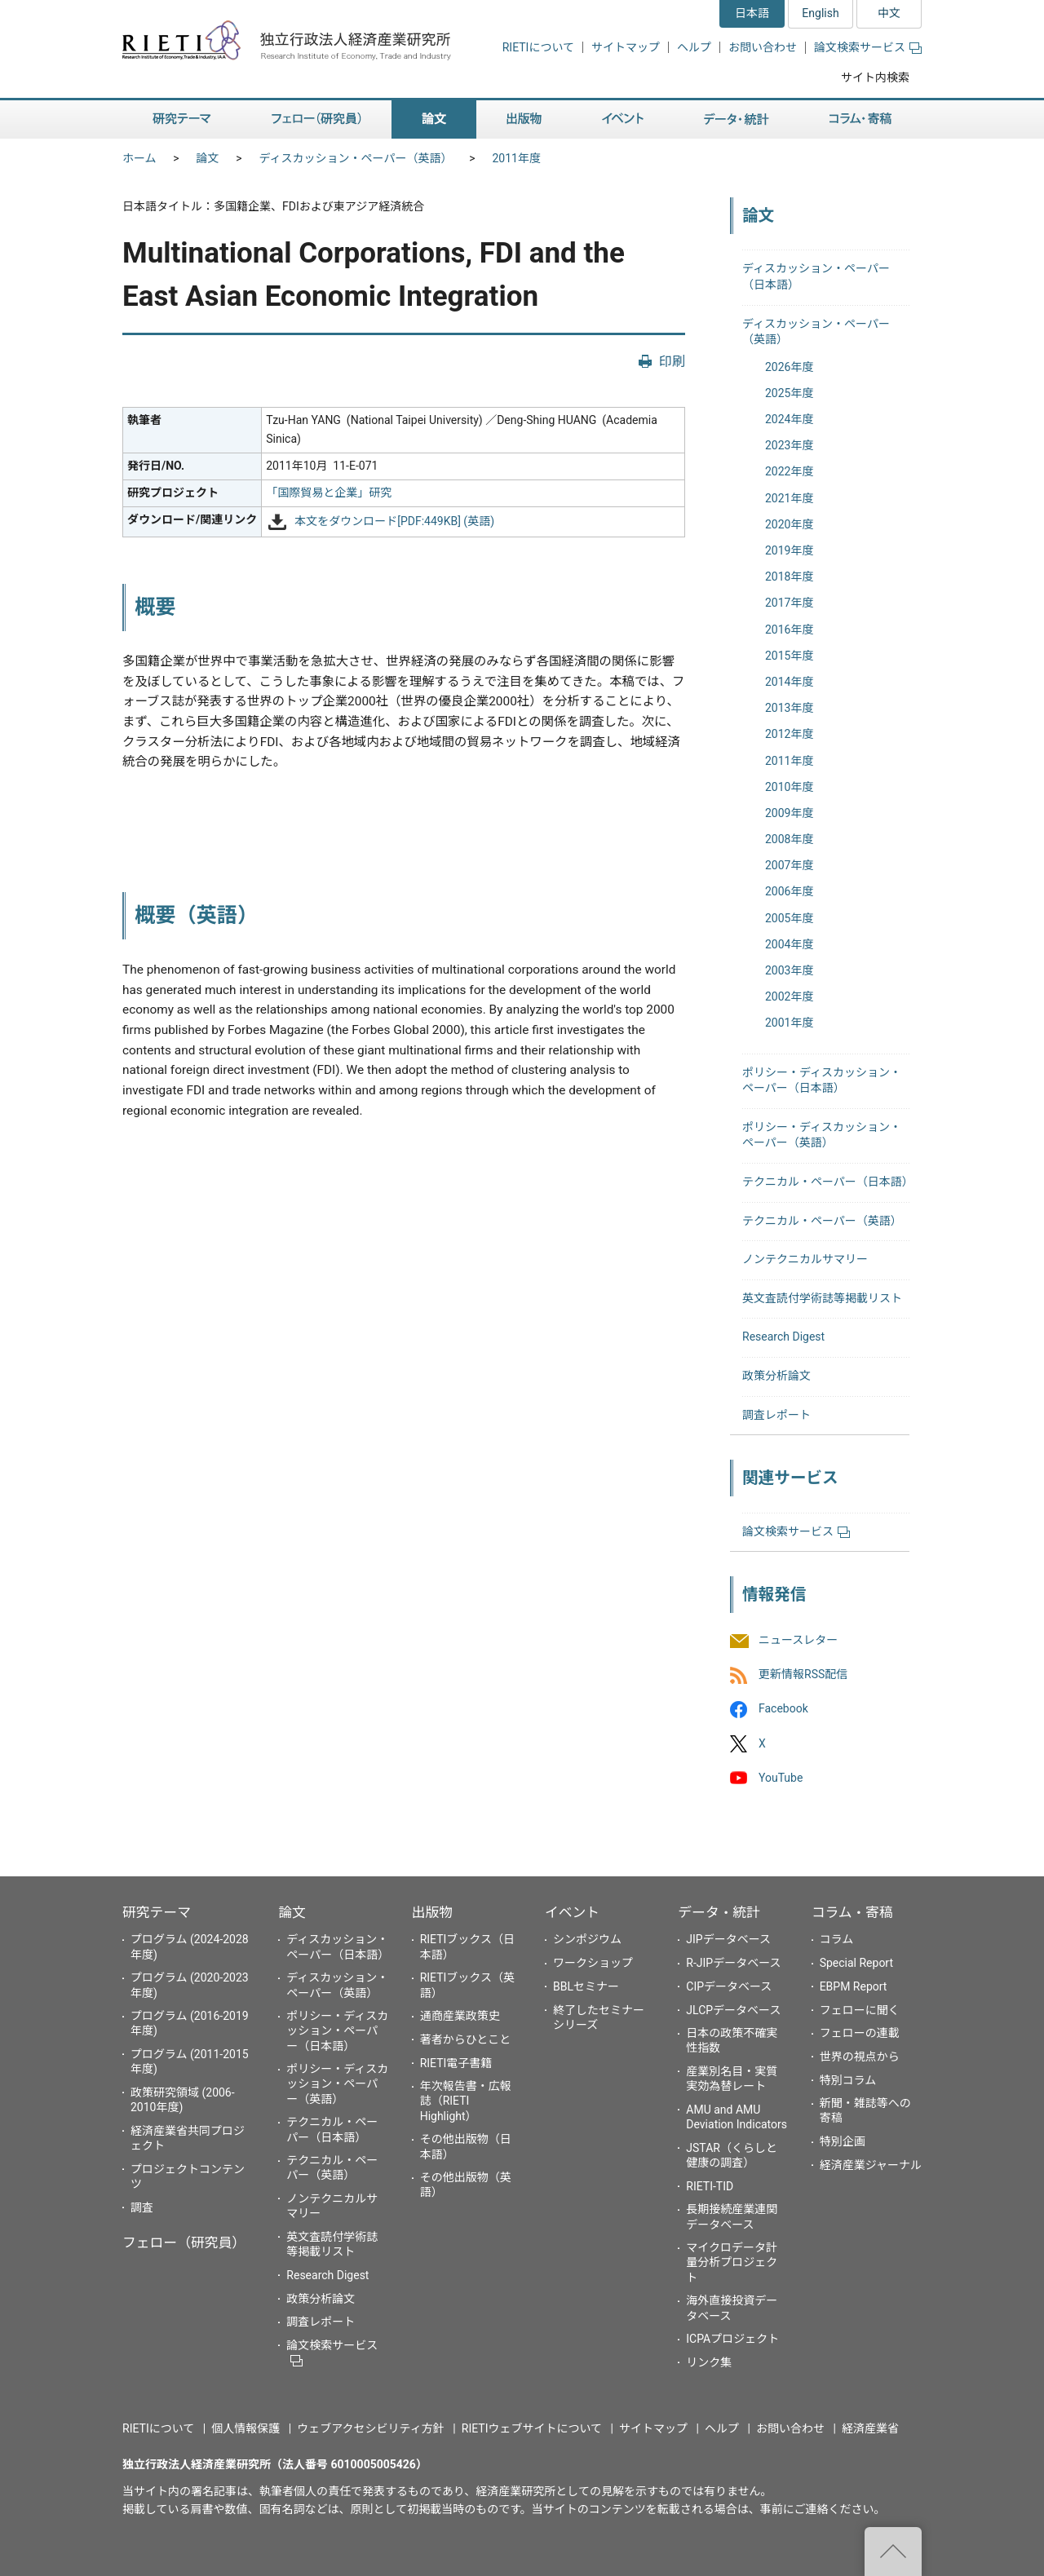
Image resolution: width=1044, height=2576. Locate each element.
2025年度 (789, 393)
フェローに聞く (860, 2010)
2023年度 (789, 445)
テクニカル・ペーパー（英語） (822, 1220)
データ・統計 (719, 1912)
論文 (208, 158)
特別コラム (848, 2080)
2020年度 (789, 524)
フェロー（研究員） (184, 2242)
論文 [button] (434, 119)
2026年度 (789, 366)
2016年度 (789, 629)
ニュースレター (798, 1639)
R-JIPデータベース (733, 1962)
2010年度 (789, 786)
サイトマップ (625, 47)
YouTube (781, 1777)
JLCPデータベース (733, 2010)
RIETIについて (538, 47)
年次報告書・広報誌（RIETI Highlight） (465, 2100)
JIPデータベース (728, 1939)
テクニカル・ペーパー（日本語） (828, 1181)
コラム (837, 1939)
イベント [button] (623, 119)
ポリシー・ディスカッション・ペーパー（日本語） (337, 2030)
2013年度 (789, 707)
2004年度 (789, 944)
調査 (141, 2207)
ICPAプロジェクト (732, 2338)
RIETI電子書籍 (456, 2063)
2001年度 (789, 1022)
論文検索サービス (868, 47)
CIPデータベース (729, 1986)
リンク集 (709, 2362)
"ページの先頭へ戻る (893, 2551)
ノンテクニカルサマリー (805, 1259)
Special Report (856, 1962)
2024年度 (789, 419)
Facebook (783, 1709)
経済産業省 (870, 2428)
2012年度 (789, 733)
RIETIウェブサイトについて (532, 2428)
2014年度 (789, 681)
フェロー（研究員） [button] (316, 119)
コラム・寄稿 (852, 1912)
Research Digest (783, 1336)
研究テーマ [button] (181, 119)
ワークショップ (593, 1962)
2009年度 (789, 813)
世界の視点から (860, 2056)
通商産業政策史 (460, 2015)
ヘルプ (694, 47)
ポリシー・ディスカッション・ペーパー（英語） (337, 2083)
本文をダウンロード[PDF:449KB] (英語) (394, 521)
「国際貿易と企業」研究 (329, 492)
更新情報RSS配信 (803, 1674)
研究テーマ (156, 1912)
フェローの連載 (860, 2032)
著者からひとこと (465, 2039)
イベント (572, 1912)
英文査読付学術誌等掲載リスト (822, 1298)
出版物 (432, 1912)
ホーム (139, 158)
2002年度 (789, 996)
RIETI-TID (709, 2186)
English (820, 13)
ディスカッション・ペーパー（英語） (356, 158)
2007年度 (789, 865)
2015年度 (789, 655)
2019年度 (789, 550)
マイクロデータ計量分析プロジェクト (731, 2262)
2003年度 (789, 970)
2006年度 (789, 891)
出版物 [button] (524, 119)
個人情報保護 (245, 2428)
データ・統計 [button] (736, 119)
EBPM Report (853, 1986)
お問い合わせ (762, 47)
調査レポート (776, 1414)
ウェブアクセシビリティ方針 (370, 2428)
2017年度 (789, 602)
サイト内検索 (875, 77)
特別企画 (842, 2141)
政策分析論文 (776, 1375)
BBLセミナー (586, 1986)
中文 (889, 13)
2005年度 (789, 918)
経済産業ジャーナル (871, 2165)
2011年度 (516, 158)
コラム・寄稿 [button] (860, 119)
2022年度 (789, 471)
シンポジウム (587, 1939)
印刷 (672, 361)
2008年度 (789, 839)
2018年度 (789, 576)
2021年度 (789, 498)
